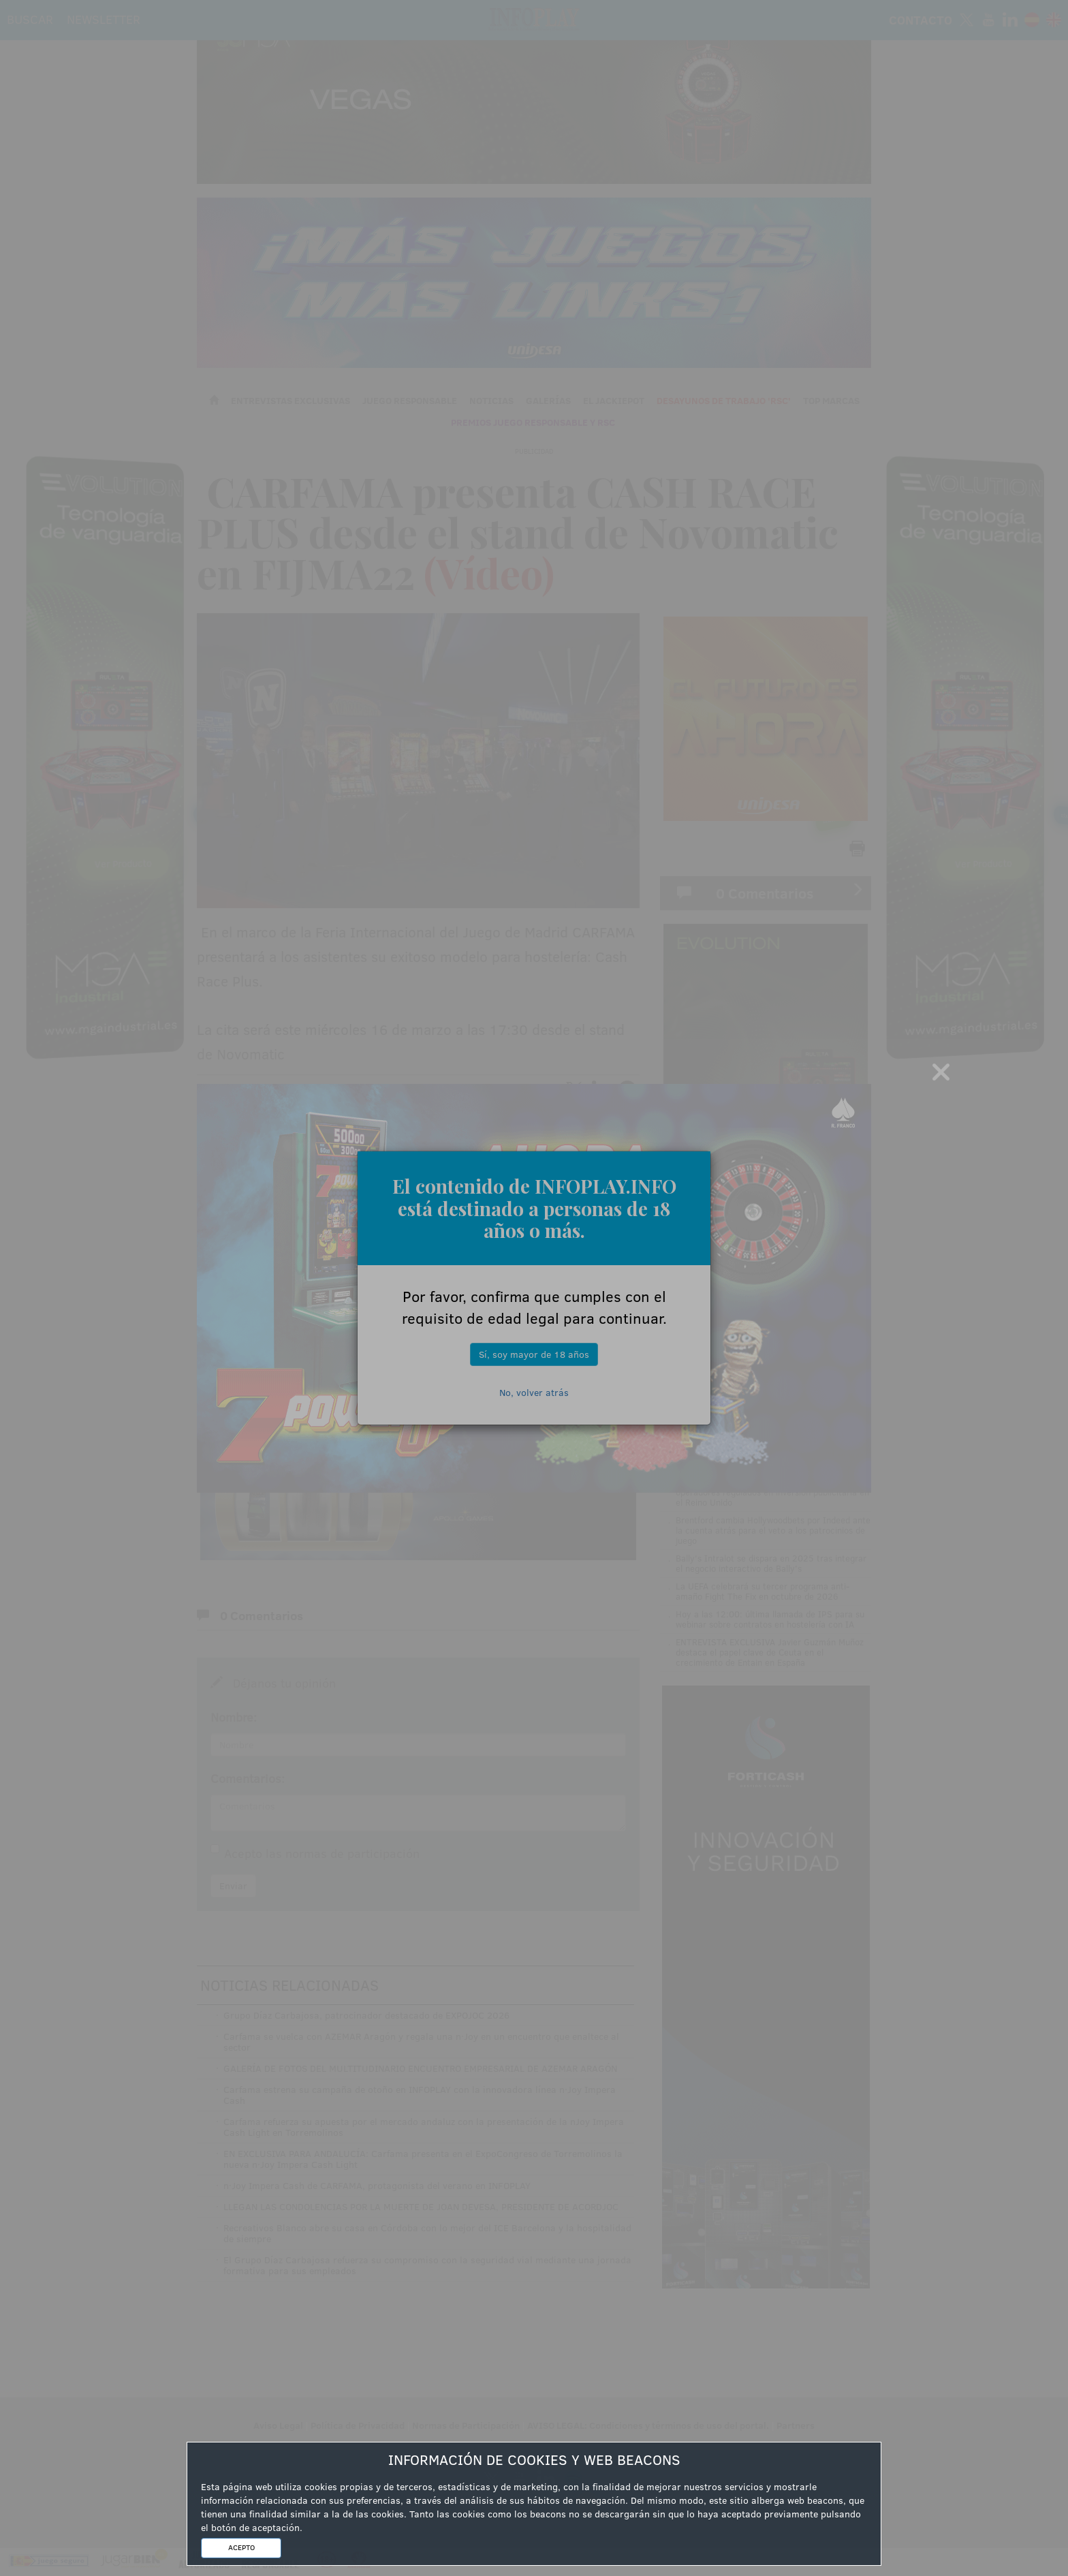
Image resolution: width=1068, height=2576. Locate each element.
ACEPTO (241, 2547)
